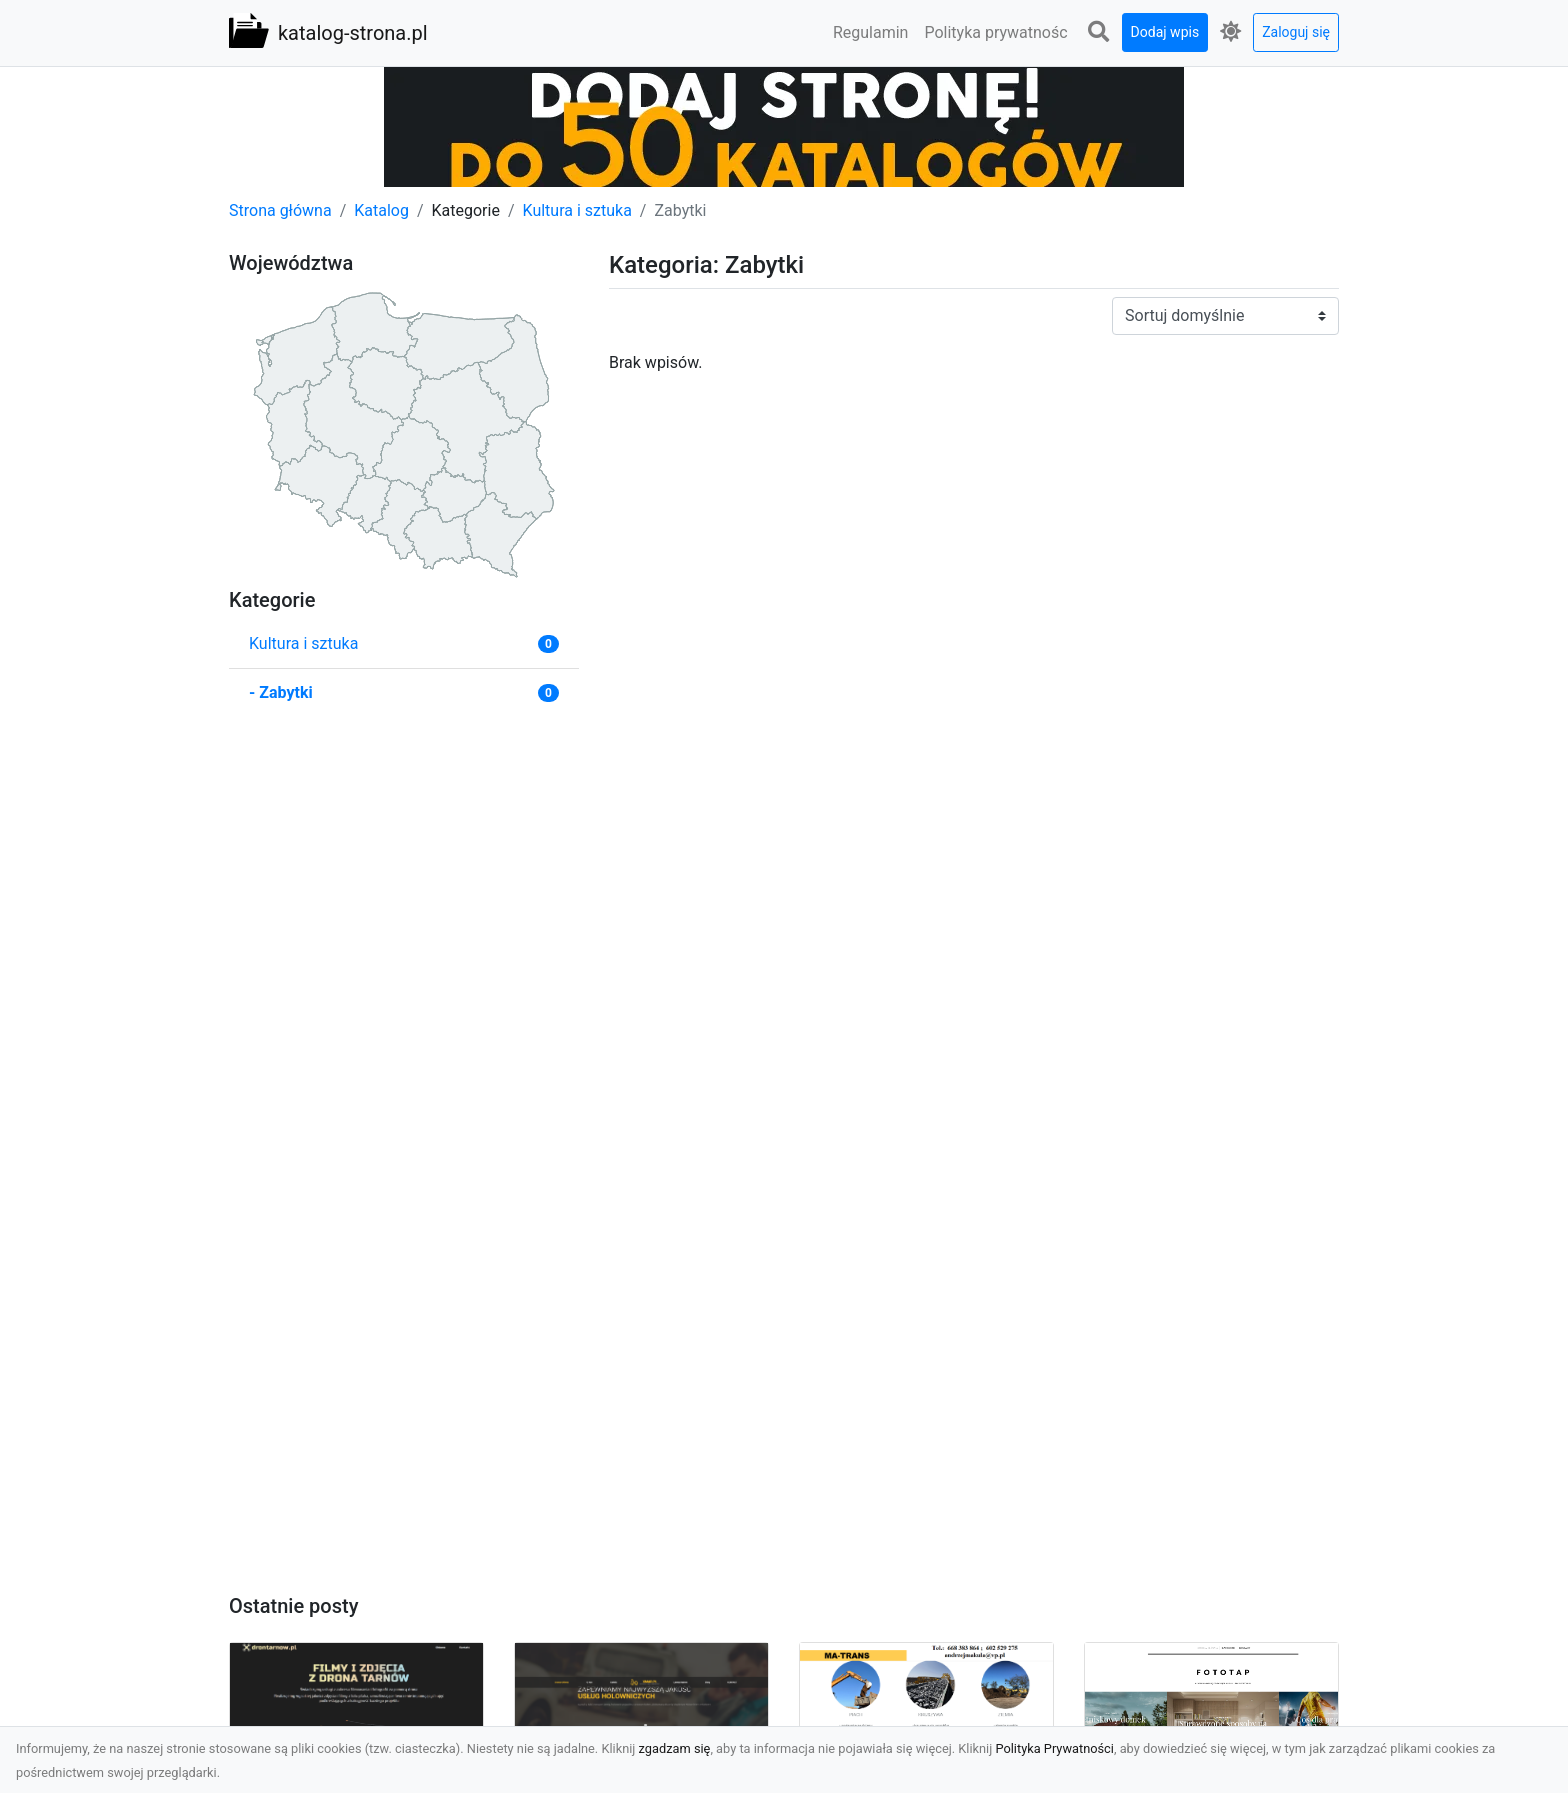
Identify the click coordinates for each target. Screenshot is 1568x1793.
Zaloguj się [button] (1296, 32)
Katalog (381, 210)
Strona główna (280, 210)
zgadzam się (675, 1748)
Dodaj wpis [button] (1165, 32)
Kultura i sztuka (577, 210)
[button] (1099, 32)
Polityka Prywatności (1054, 1748)
